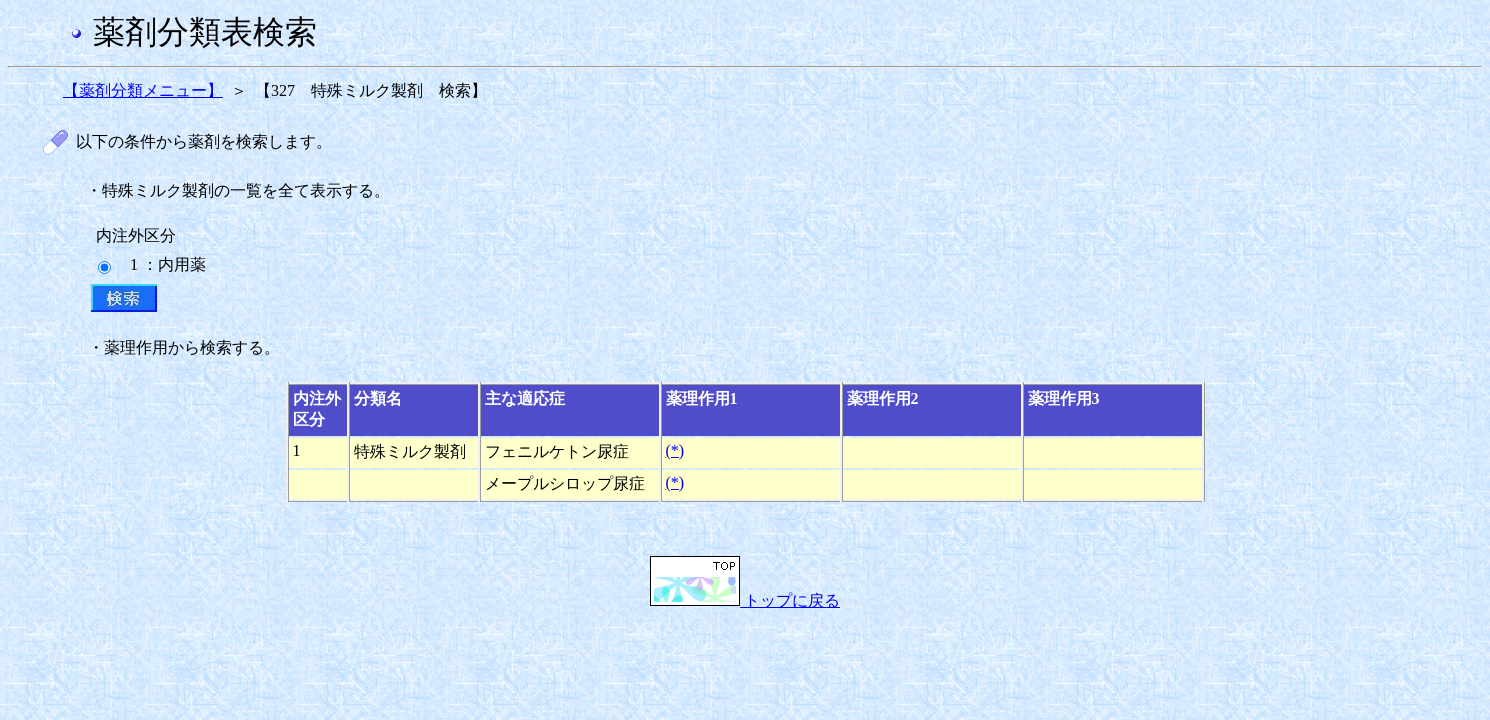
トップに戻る (745, 600)
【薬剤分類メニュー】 (143, 90)
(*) (675, 450)
